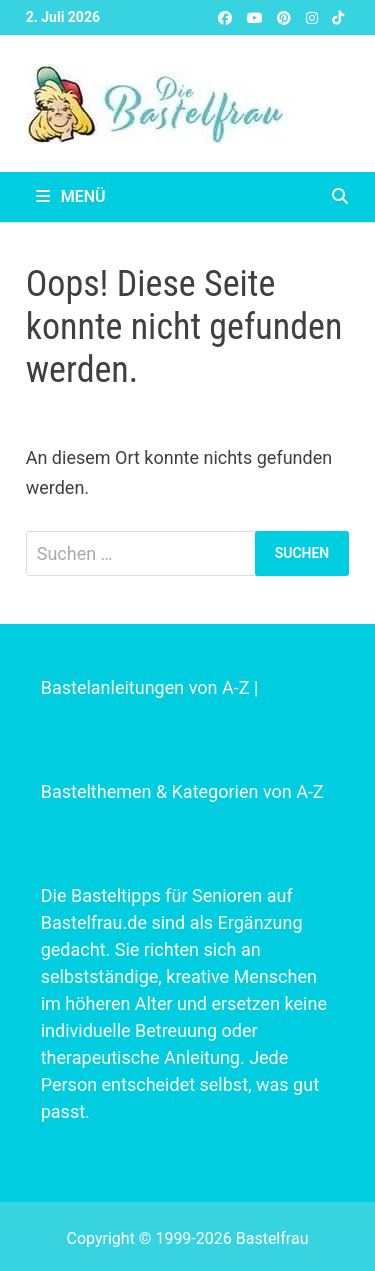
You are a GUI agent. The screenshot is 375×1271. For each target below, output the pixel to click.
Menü (71, 196)
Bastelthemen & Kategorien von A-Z (182, 791)
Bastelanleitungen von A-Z (145, 687)
